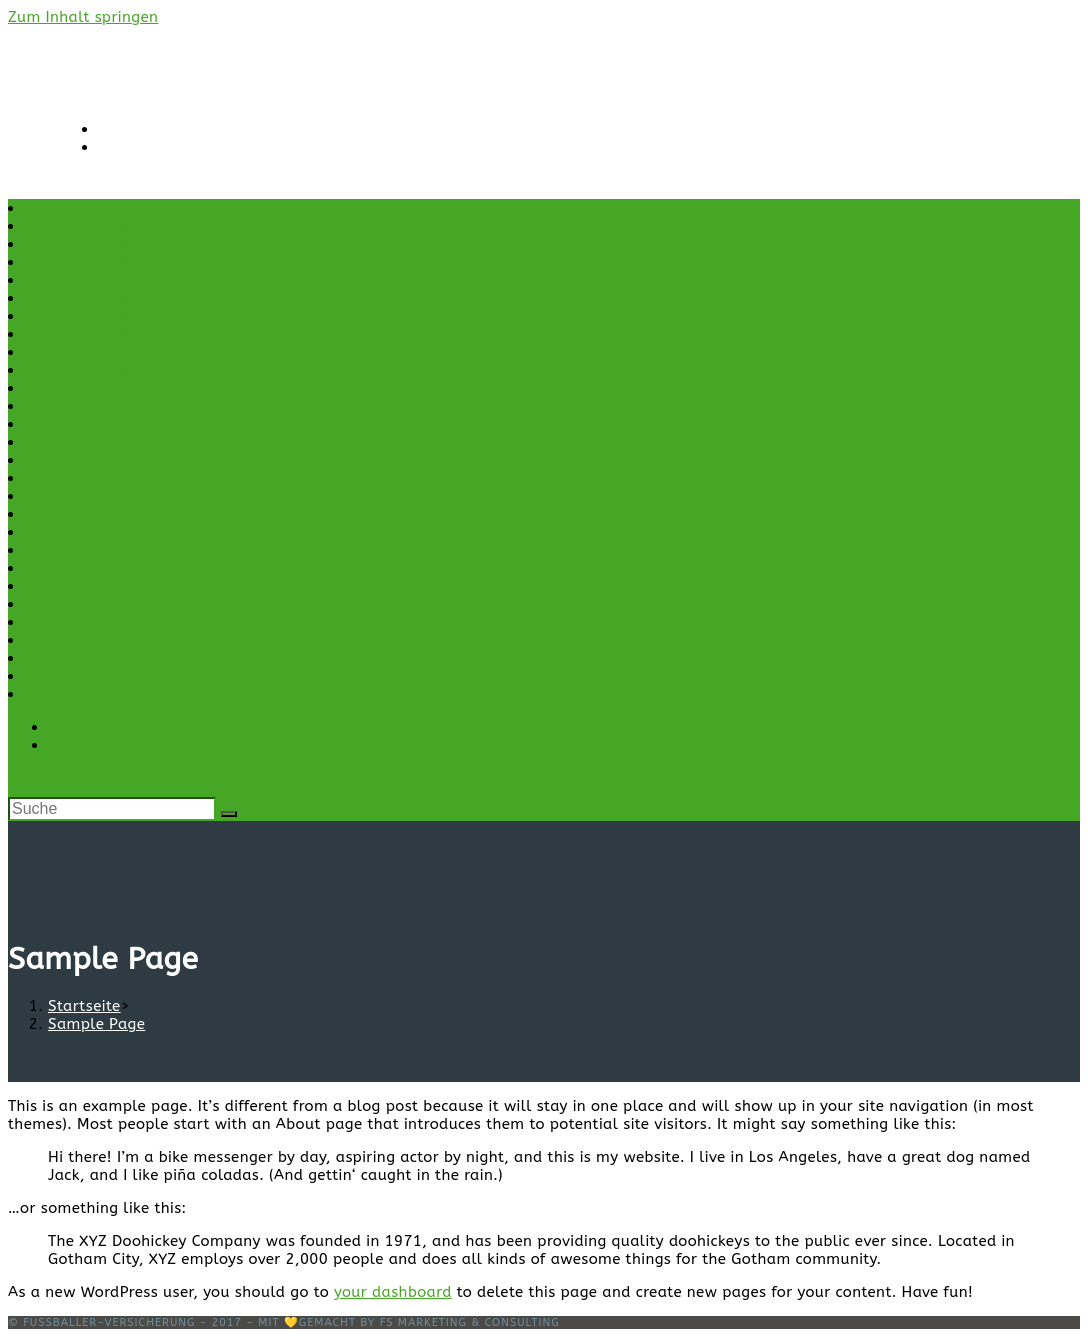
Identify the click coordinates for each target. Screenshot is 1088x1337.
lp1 (41, 586)
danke (51, 478)
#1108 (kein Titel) (95, 298)
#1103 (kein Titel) (95, 208)
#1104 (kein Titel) (95, 226)
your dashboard (393, 1292)
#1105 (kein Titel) (95, 244)
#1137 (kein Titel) (95, 352)
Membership (74, 604)
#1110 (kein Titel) (95, 316)
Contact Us (69, 460)
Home (50, 532)
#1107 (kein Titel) (95, 280)
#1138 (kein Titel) (95, 370)
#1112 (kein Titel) (95, 334)
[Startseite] (84, 1006)
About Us (63, 388)
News (49, 622)
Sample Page (77, 658)
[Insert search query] (112, 809)
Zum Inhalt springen (83, 17)
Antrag (54, 442)
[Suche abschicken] (229, 814)
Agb (43, 406)
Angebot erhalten (94, 424)
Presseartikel (77, 640)
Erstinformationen (96, 514)
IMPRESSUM (72, 568)
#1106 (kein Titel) (95, 262)
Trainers (59, 694)
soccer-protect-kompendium (136, 676)
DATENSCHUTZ (82, 496)
